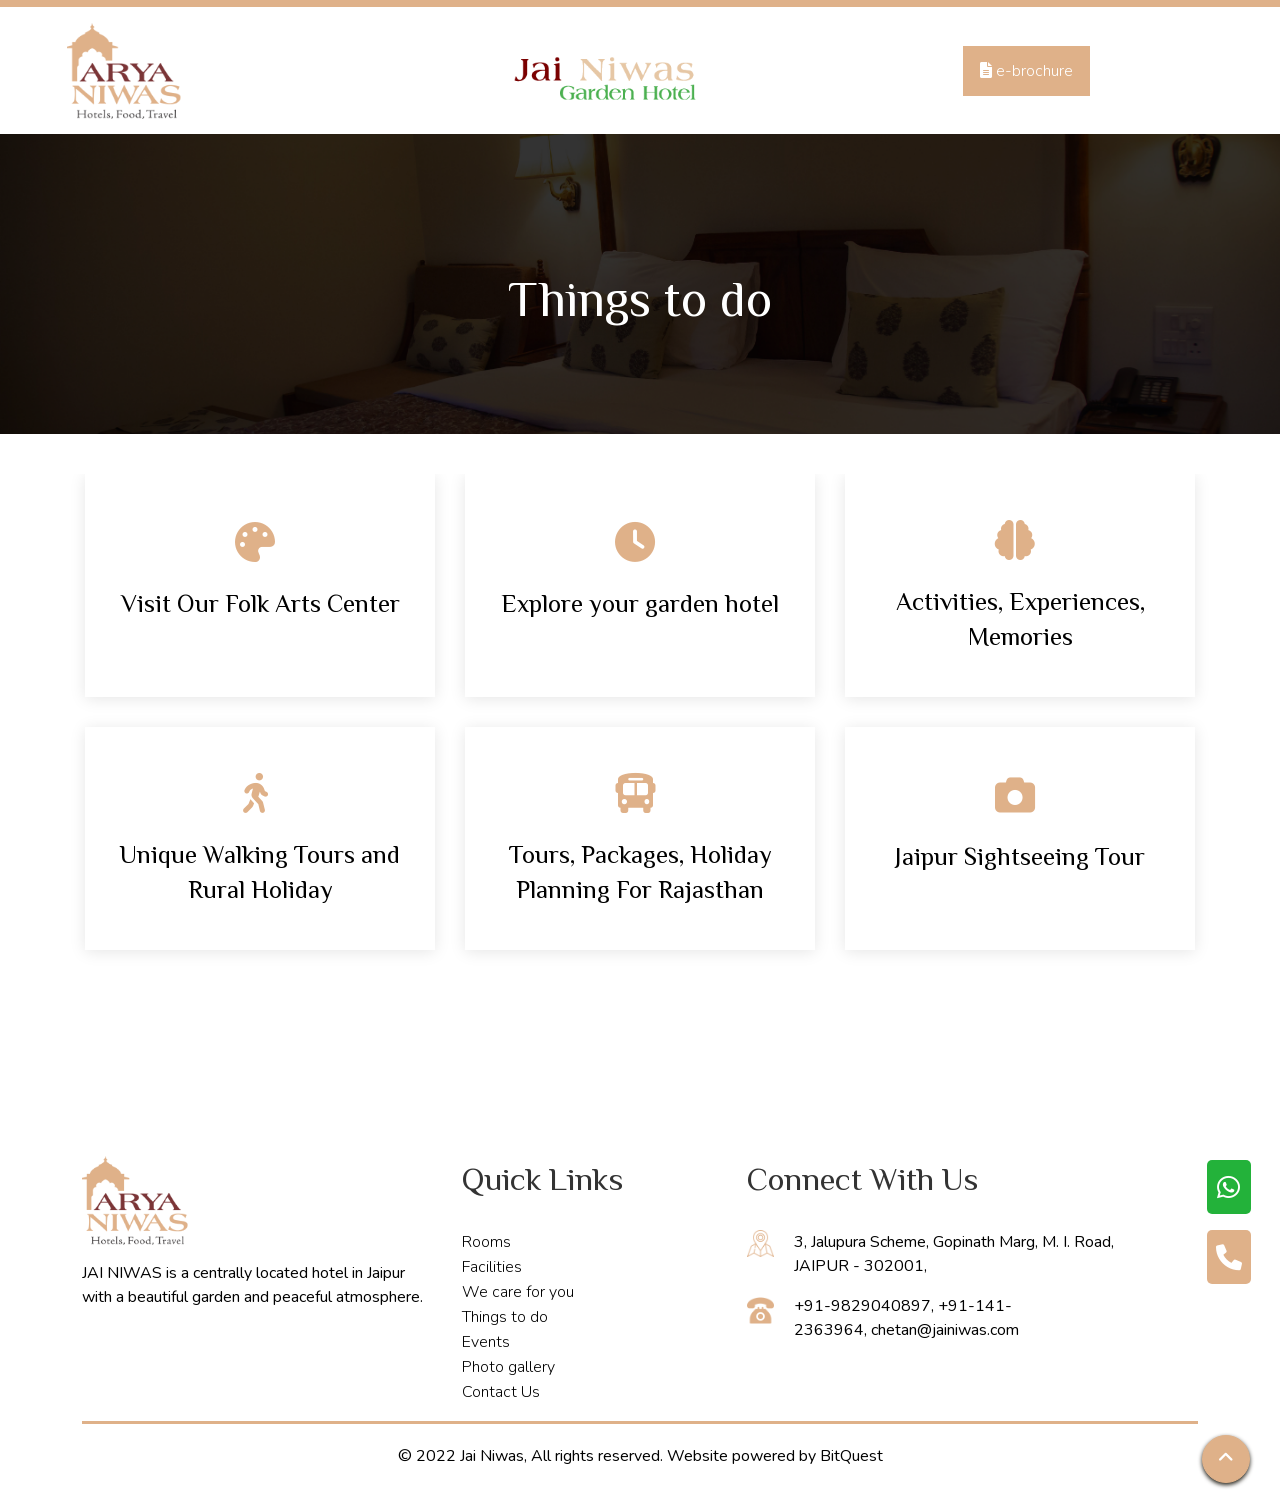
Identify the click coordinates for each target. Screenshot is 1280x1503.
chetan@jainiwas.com (945, 1330)
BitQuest (851, 1456)
